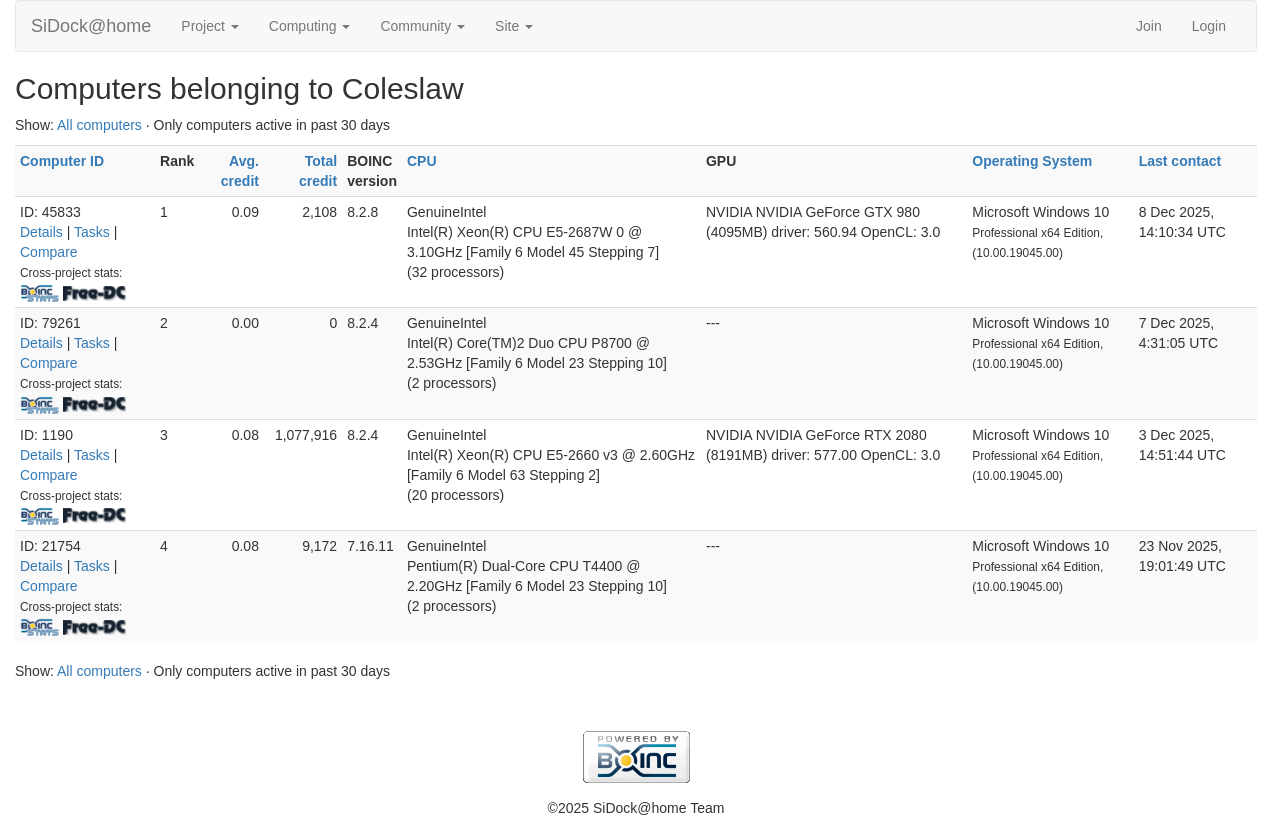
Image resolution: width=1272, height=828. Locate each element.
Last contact (1180, 161)
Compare (49, 252)
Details (41, 232)
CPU (422, 161)
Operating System (1032, 161)
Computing (310, 26)
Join (1149, 26)
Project (209, 26)
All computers (99, 125)
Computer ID (62, 161)
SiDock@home (91, 26)
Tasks (92, 232)
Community (422, 26)
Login (1209, 26)
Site (514, 26)
